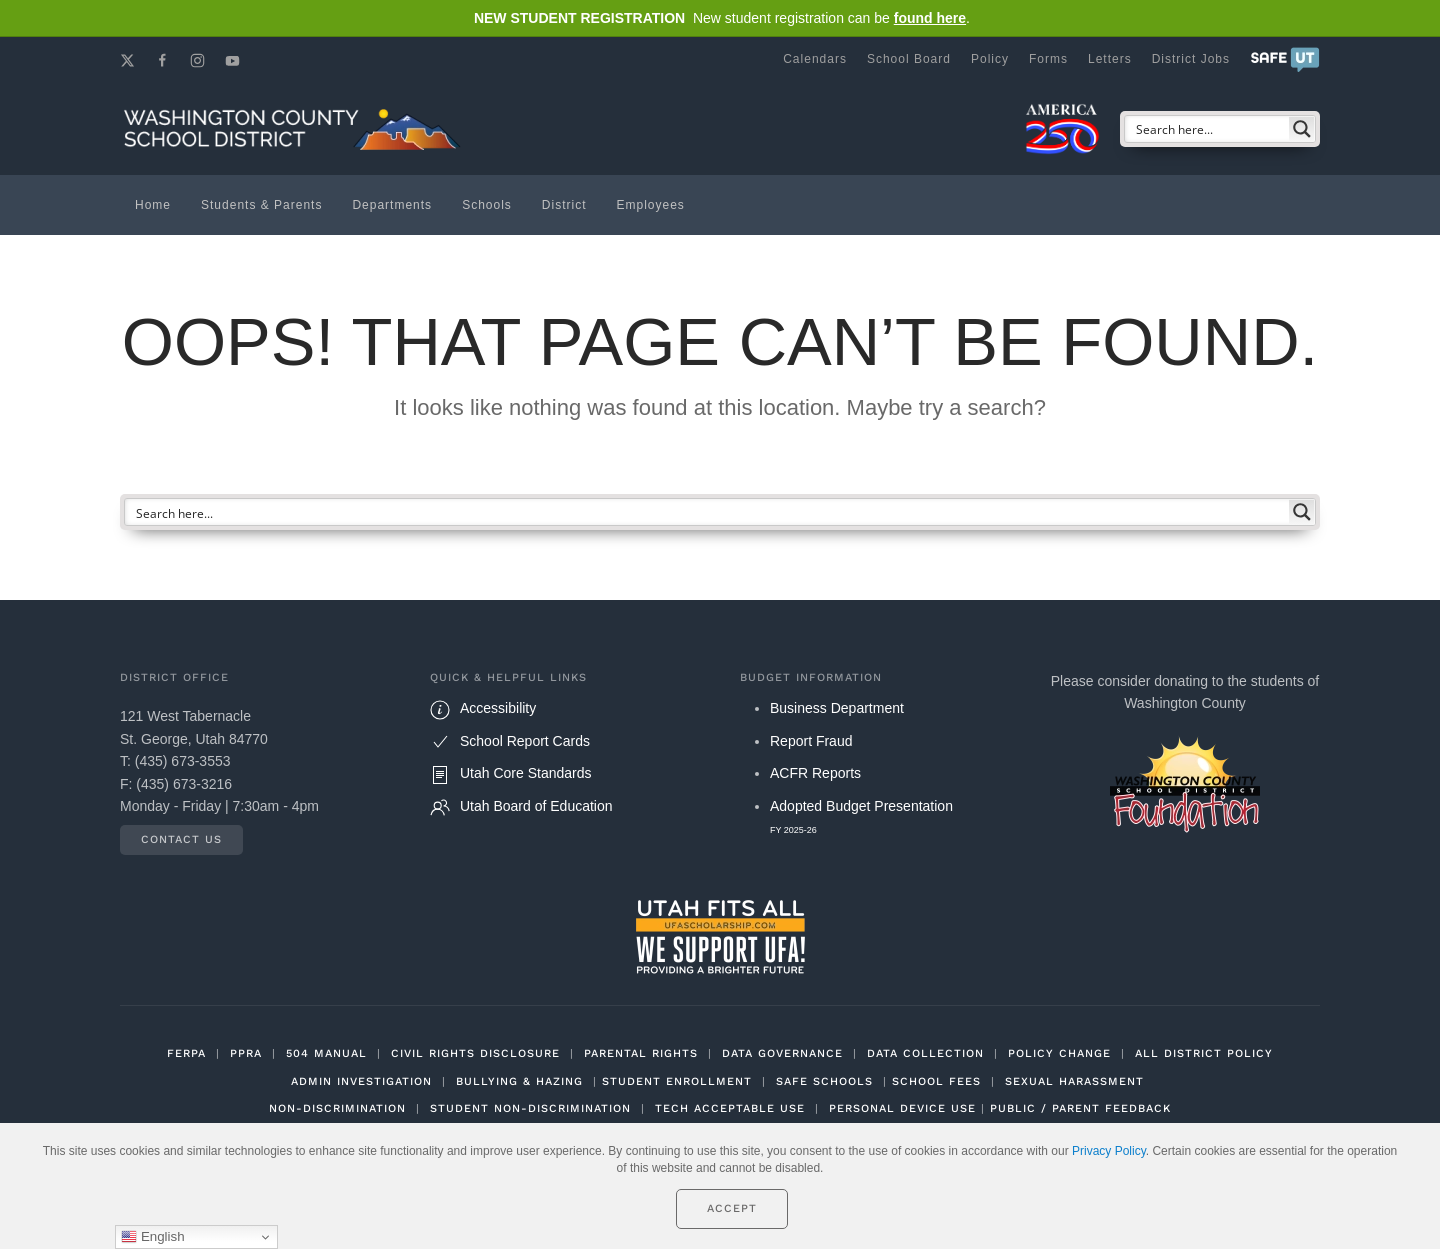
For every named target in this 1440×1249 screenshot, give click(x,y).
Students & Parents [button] (261, 205)
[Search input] (1208, 129)
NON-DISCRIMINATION (337, 1108)
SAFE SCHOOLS (824, 1081)
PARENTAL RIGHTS (641, 1053)
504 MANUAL (326, 1053)
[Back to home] (295, 128)
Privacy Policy (1109, 1151)
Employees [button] (651, 205)
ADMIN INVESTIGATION (361, 1081)
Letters (1110, 59)
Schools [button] (487, 205)
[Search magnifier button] (1302, 129)
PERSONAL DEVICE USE (902, 1108)
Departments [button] (392, 205)
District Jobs (1191, 59)
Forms (1048, 59)
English (152, 1237)
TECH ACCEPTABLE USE (730, 1108)
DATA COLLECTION (925, 1053)
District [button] (564, 205)
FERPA (186, 1053)
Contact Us (181, 839)
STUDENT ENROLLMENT (677, 1081)
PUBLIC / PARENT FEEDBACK (1080, 1108)
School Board (909, 59)
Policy (990, 59)
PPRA (246, 1053)
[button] (1285, 59)
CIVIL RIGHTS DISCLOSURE (475, 1053)
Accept (732, 1208)
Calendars (815, 59)
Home (153, 205)
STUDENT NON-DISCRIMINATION (530, 1108)
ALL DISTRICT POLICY (1204, 1053)
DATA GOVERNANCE (782, 1053)
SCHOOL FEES (936, 1081)
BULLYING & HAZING (519, 1081)
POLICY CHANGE (1059, 1053)
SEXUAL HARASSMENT (1074, 1081)
